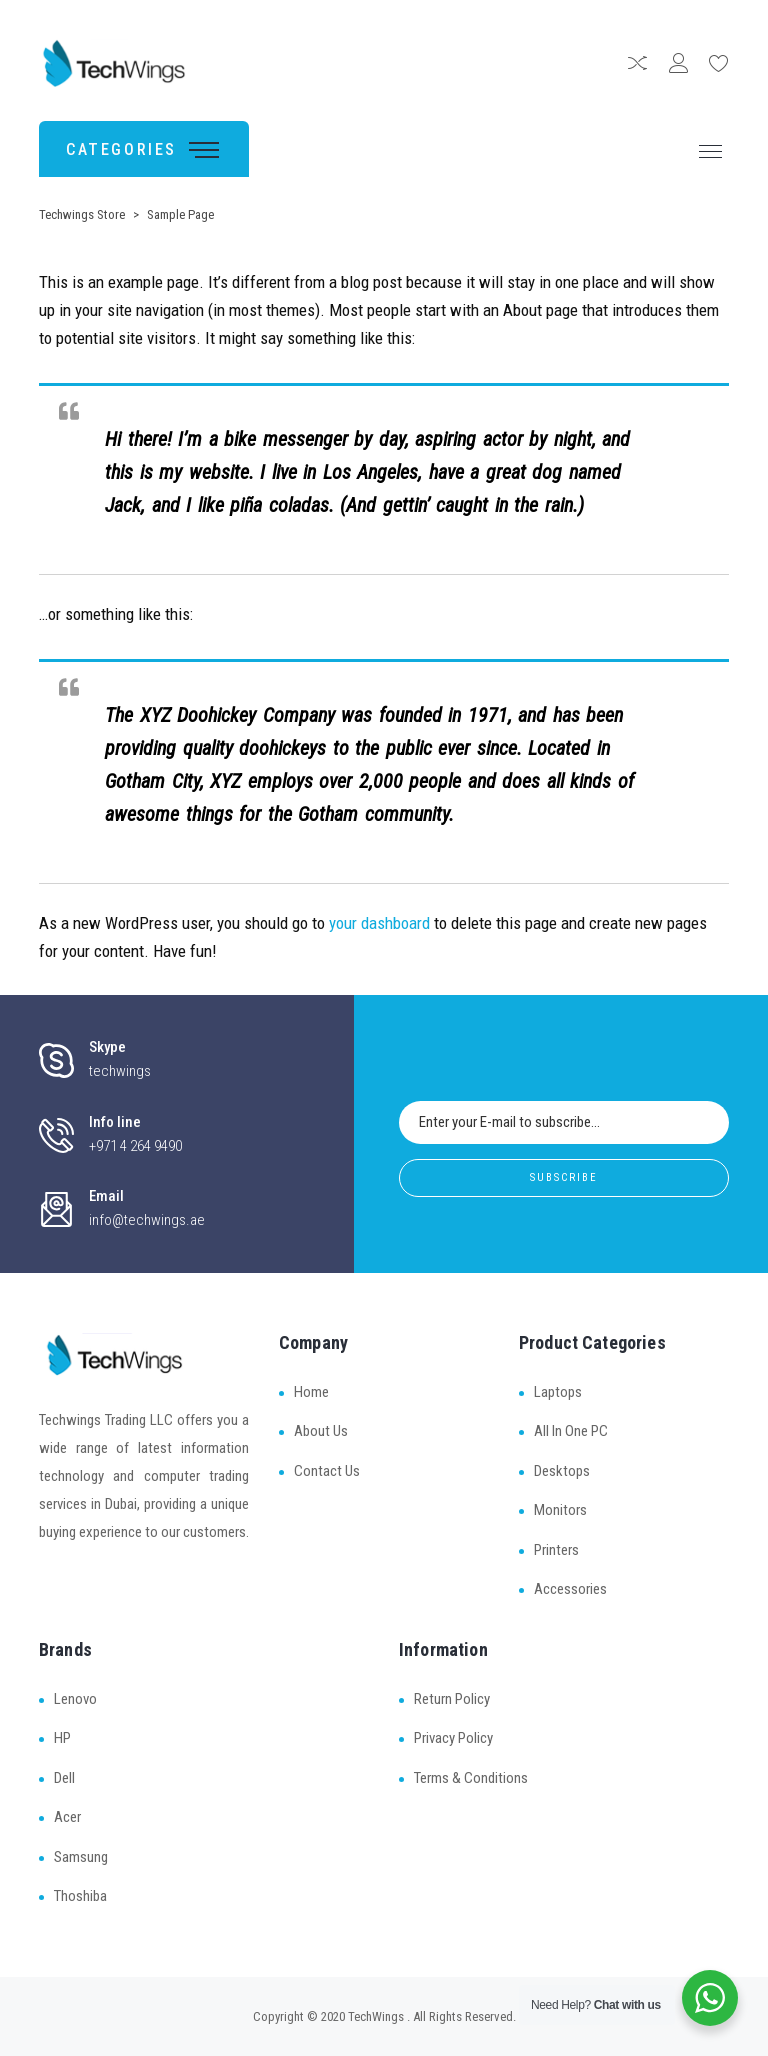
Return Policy (452, 1699)
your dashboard (379, 923)
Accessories (570, 1589)
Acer (67, 1817)
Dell (64, 1778)
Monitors (560, 1510)
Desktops (562, 1471)
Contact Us (327, 1471)
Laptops (558, 1392)
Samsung (81, 1857)
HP (62, 1738)
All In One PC (571, 1431)
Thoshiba (80, 1896)
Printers (556, 1550)
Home (311, 1392)
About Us (321, 1431)
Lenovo (75, 1699)
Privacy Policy (453, 1738)
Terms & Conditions (471, 1778)
